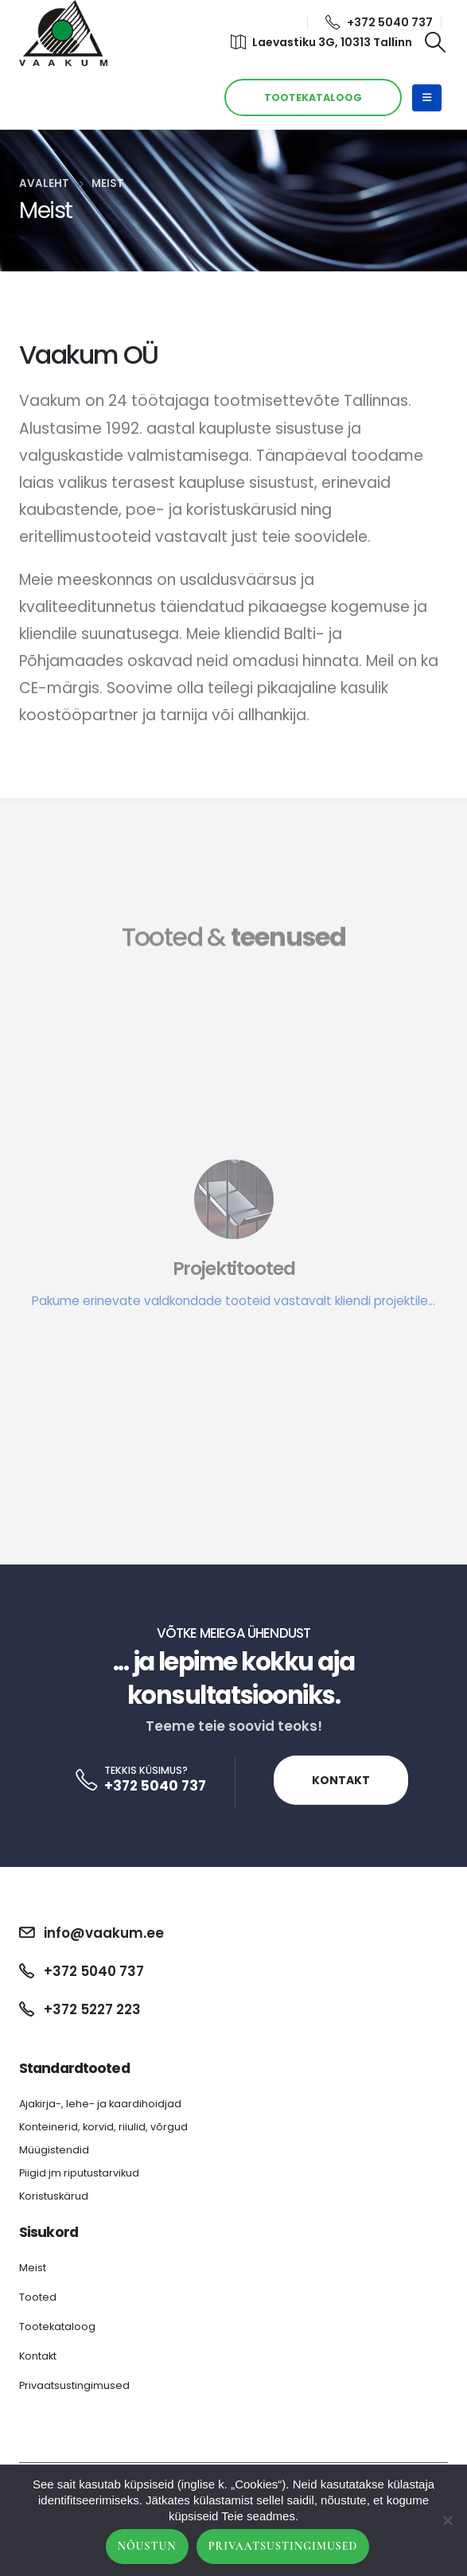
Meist (32, 2267)
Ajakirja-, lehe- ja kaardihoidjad (100, 2103)
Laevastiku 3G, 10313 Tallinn (321, 42)
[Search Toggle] (435, 42)
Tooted (37, 2297)
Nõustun (147, 2546)
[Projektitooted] (233, 1285)
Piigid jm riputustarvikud (79, 2173)
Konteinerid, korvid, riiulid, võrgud (103, 2127)
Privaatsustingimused (74, 2385)
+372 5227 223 (92, 2009)
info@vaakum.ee (104, 1933)
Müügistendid (54, 2150)
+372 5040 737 (379, 22)
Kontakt (341, 1780)
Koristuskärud (53, 2196)
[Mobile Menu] (427, 97)
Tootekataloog (57, 2326)
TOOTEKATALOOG (313, 97)
